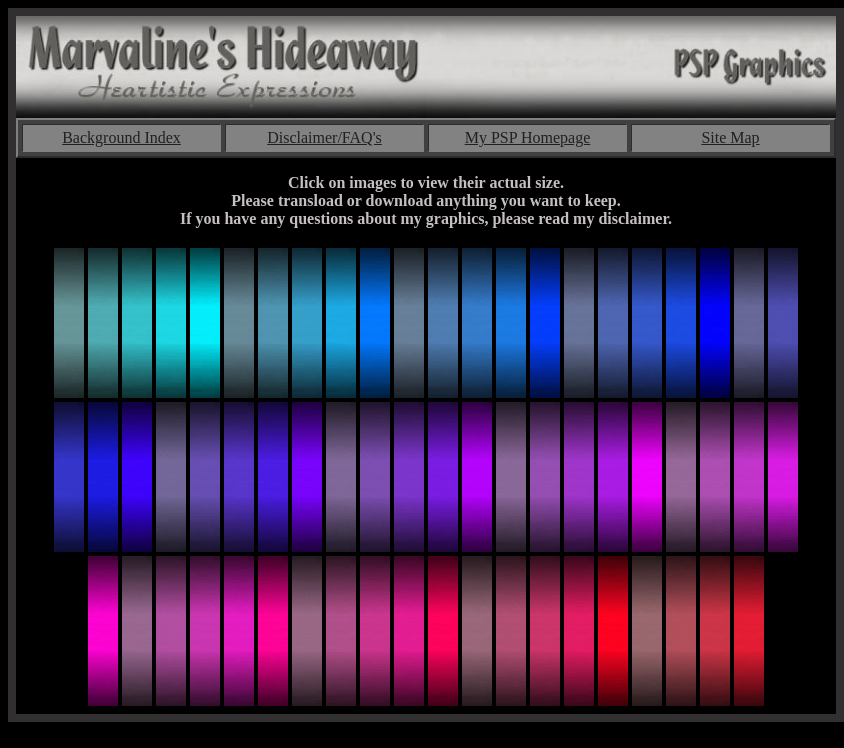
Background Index (121, 137)
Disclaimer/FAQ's (324, 137)
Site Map (730, 137)
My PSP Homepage (528, 137)
